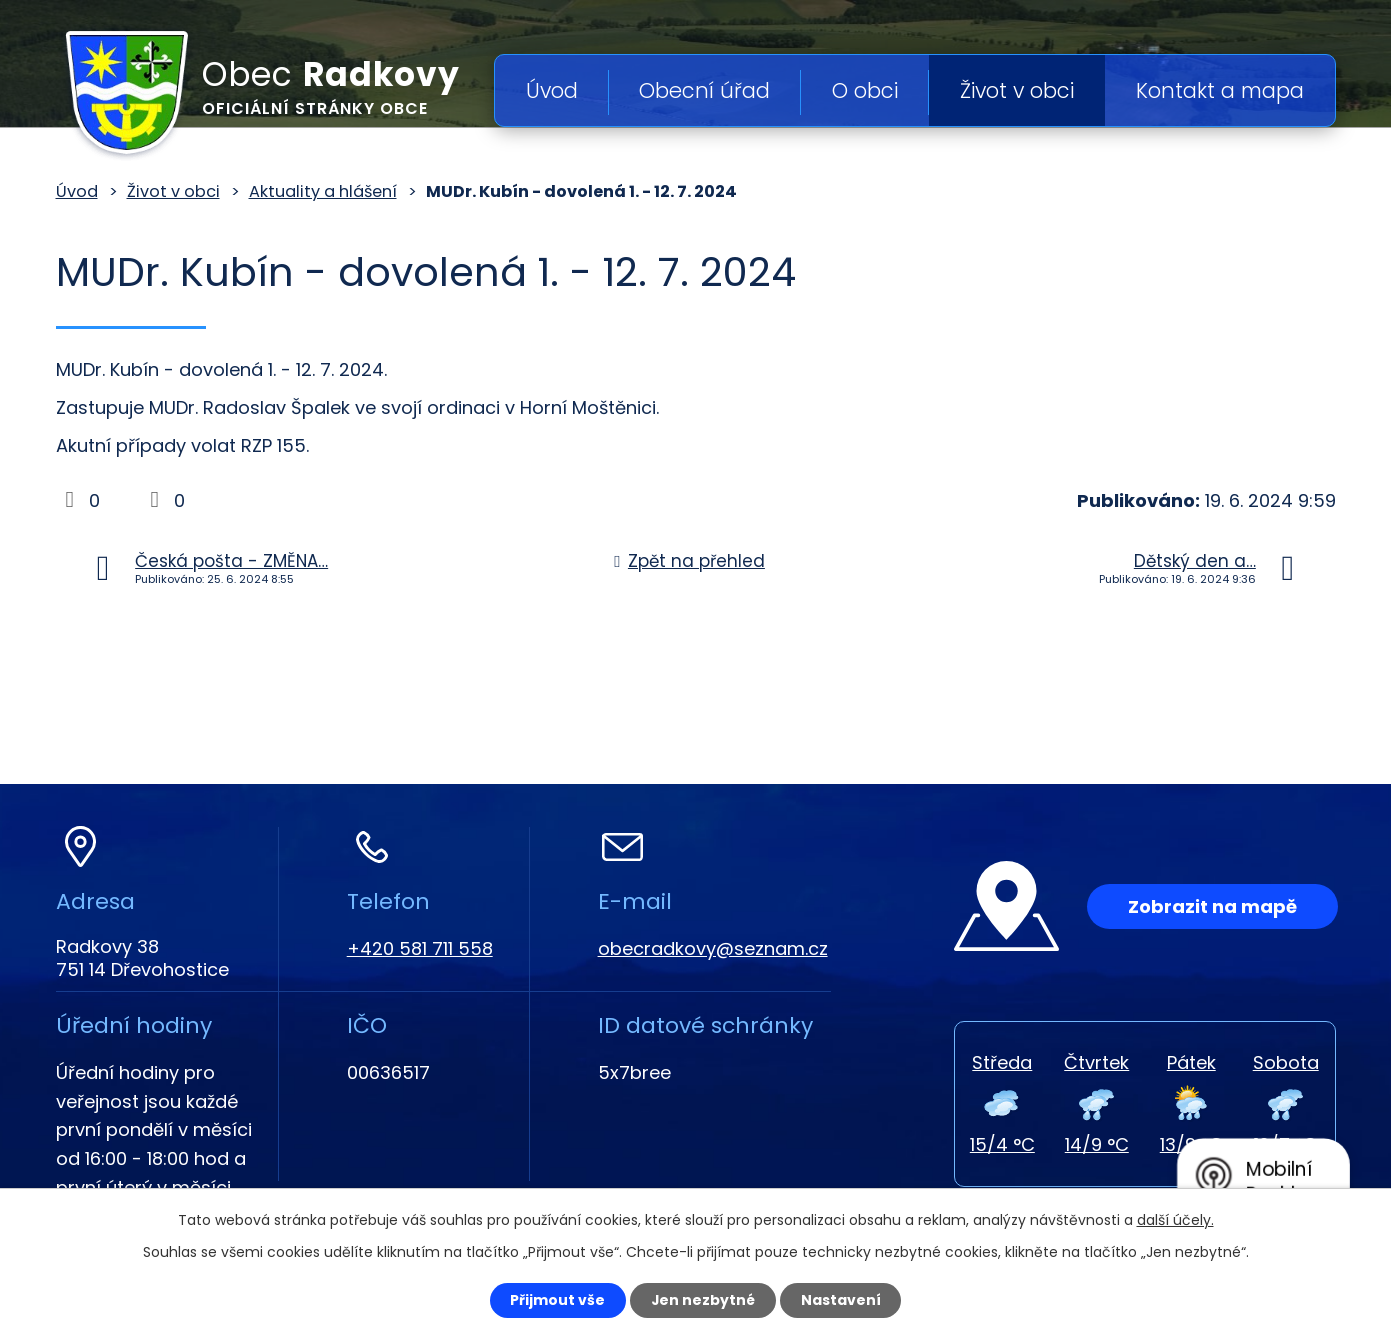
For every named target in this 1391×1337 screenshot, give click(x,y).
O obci (865, 90)
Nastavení (842, 1300)
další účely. (1175, 1220)
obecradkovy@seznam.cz (713, 948)
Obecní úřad (704, 90)
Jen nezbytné (703, 1300)
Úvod (552, 90)
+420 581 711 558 (420, 948)
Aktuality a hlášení (323, 191)
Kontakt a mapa (1220, 90)
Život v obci (1017, 90)
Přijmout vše (557, 1300)
